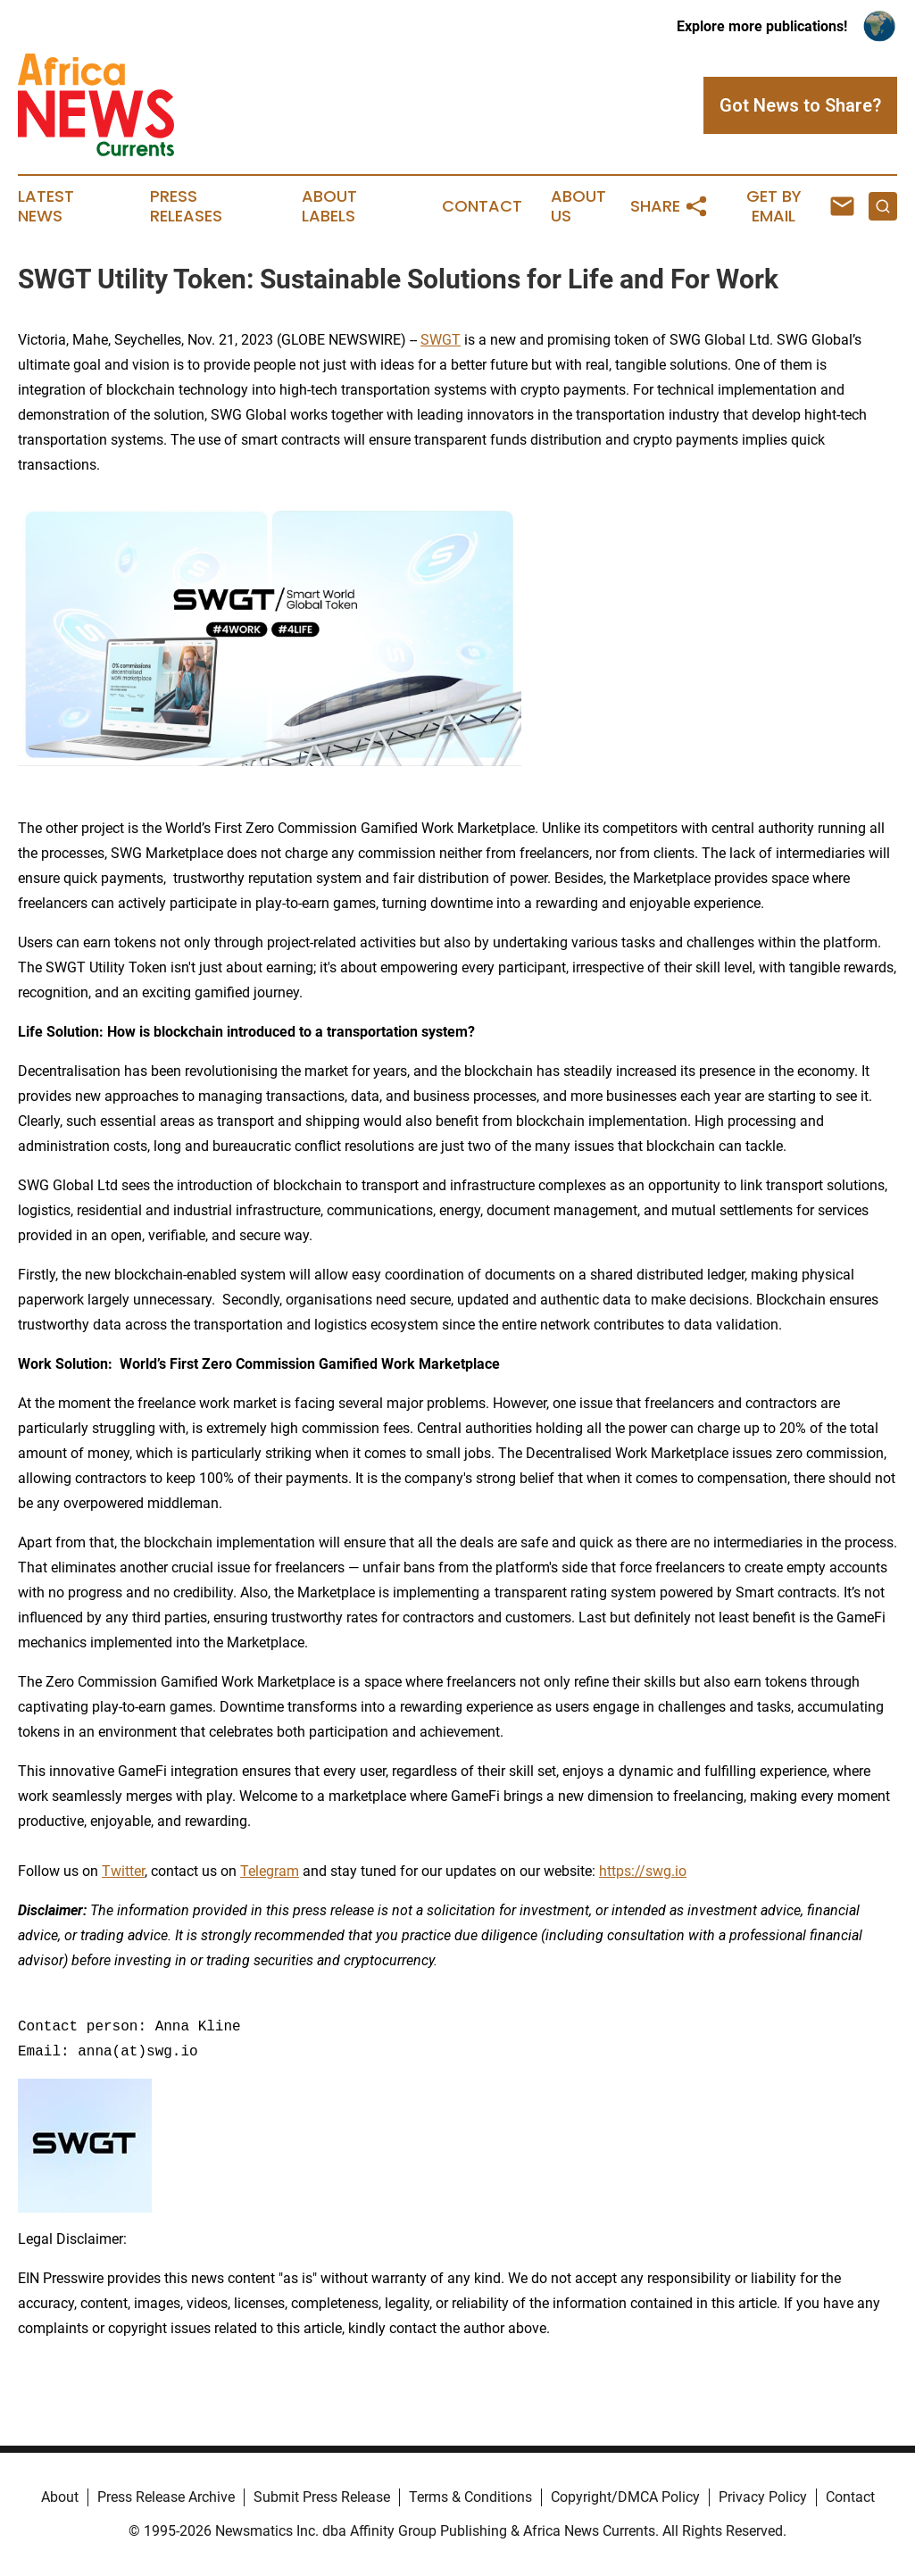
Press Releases (186, 206)
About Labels (329, 206)
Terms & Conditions (470, 2496)
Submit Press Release (322, 2496)
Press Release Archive (166, 2496)
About (60, 2496)
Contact (482, 206)
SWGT (440, 339)
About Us (578, 206)
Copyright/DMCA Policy (625, 2496)
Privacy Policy (763, 2496)
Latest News (46, 206)
